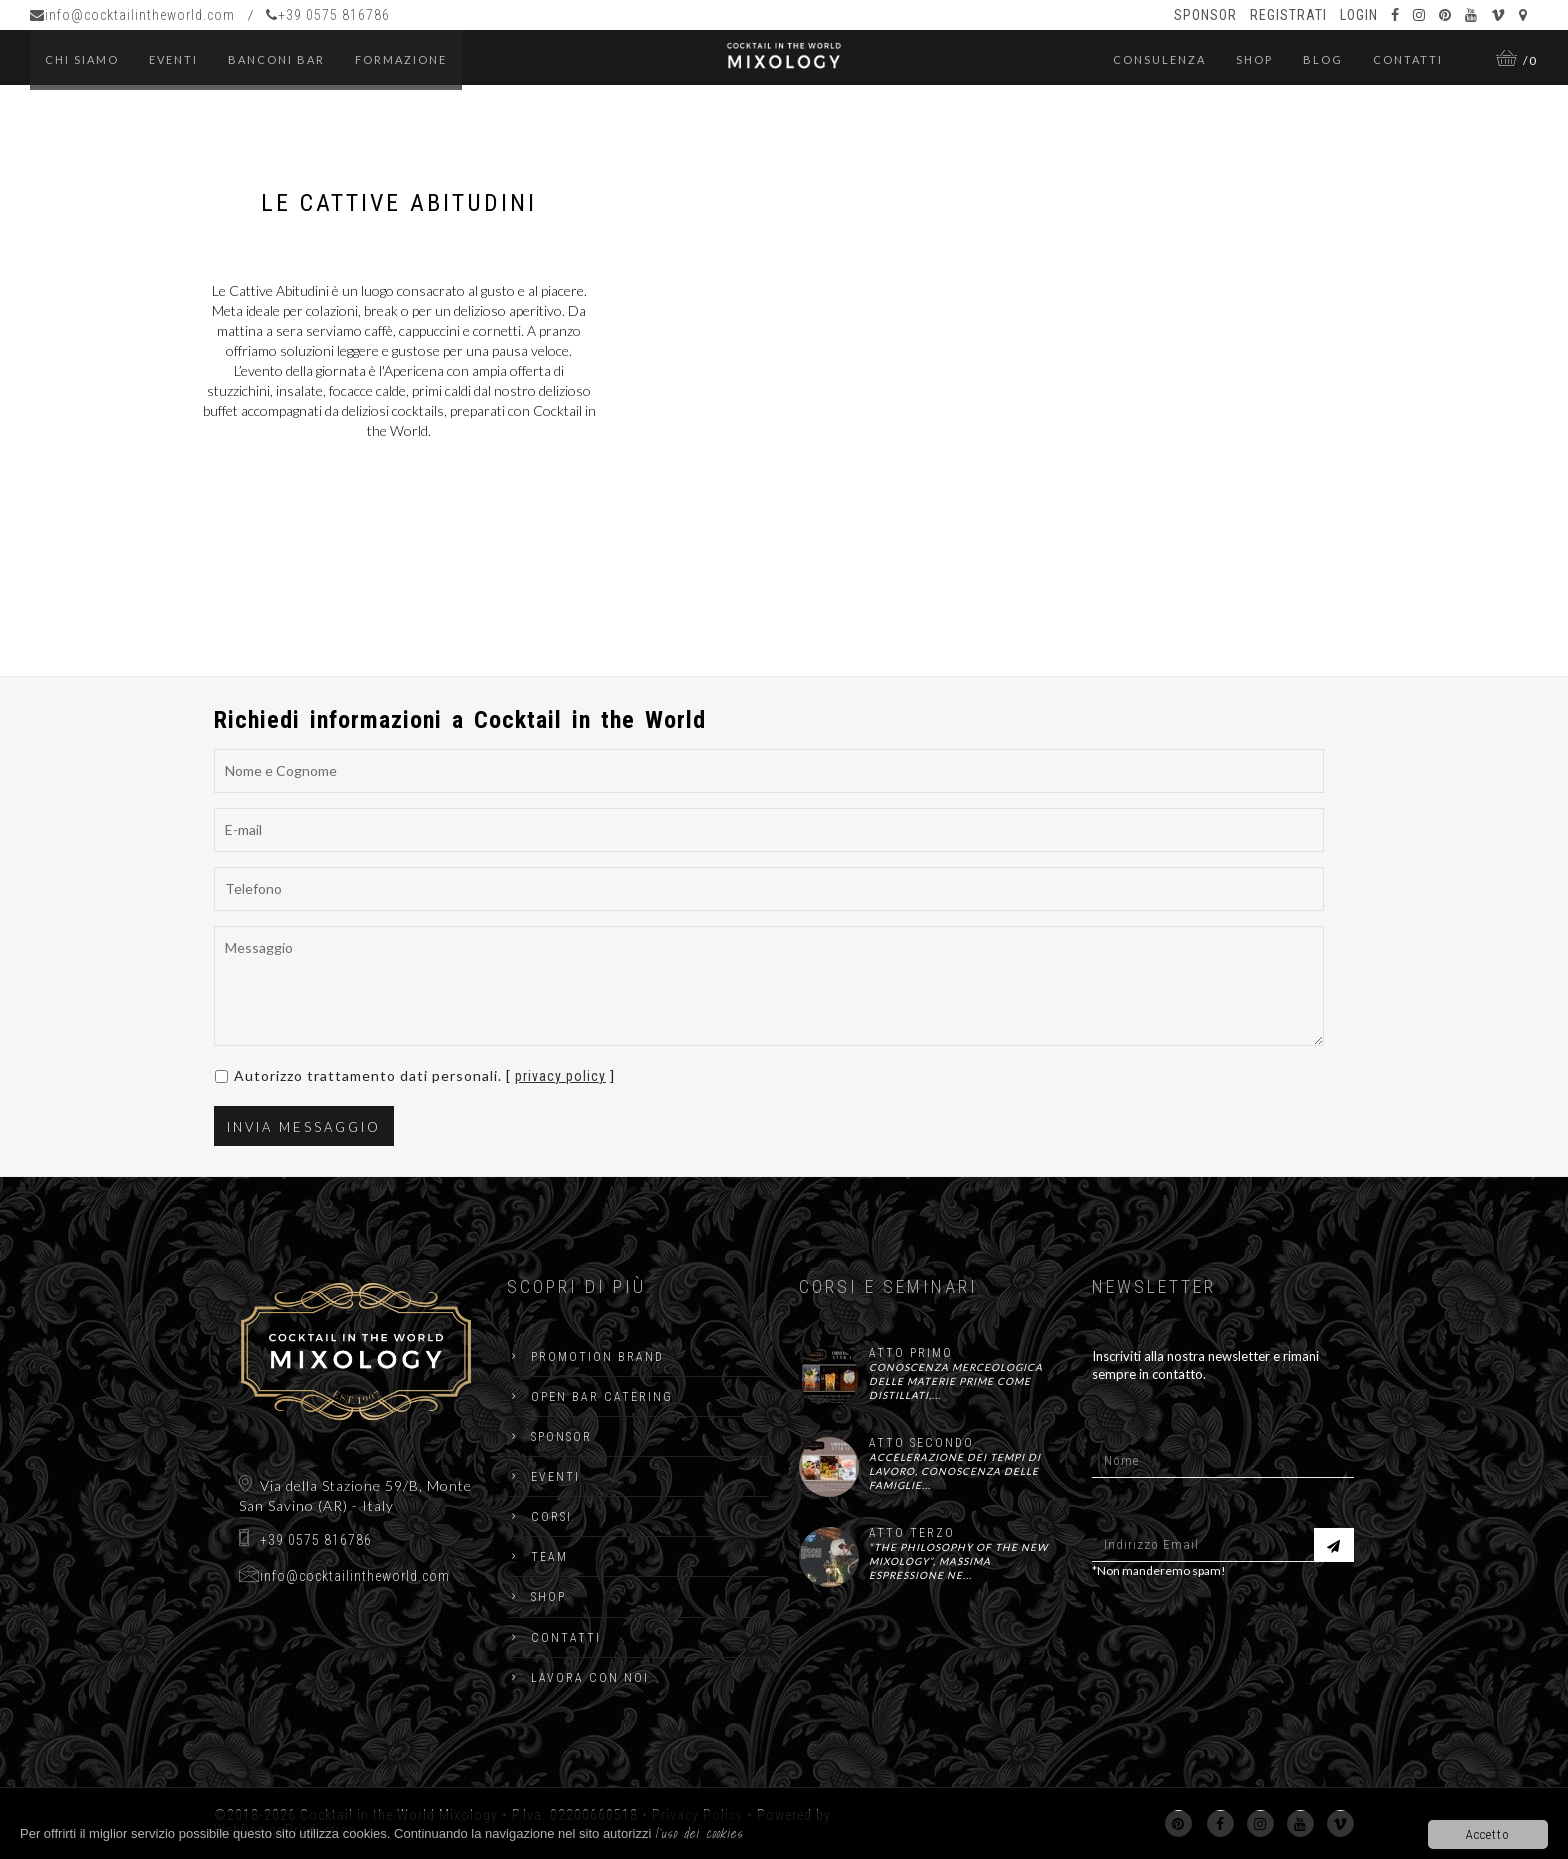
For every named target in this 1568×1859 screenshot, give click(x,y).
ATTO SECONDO (921, 1443)
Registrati (1288, 15)
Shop (1254, 59)
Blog (1323, 59)
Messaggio (769, 986)
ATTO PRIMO (911, 1353)
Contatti (1408, 59)
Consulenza (1159, 59)
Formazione (401, 59)
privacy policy (560, 1076)
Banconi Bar (276, 59)
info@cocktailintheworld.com (132, 15)
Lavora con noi (590, 1678)
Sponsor (1205, 15)
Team (549, 1557)
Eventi (555, 1477)
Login (1359, 15)
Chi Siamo (82, 59)
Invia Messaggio (304, 1127)
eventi (173, 59)
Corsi (551, 1517)
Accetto (1488, 1834)
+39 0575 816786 (328, 15)
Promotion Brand (597, 1357)
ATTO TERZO (912, 1533)
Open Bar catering (602, 1397)
